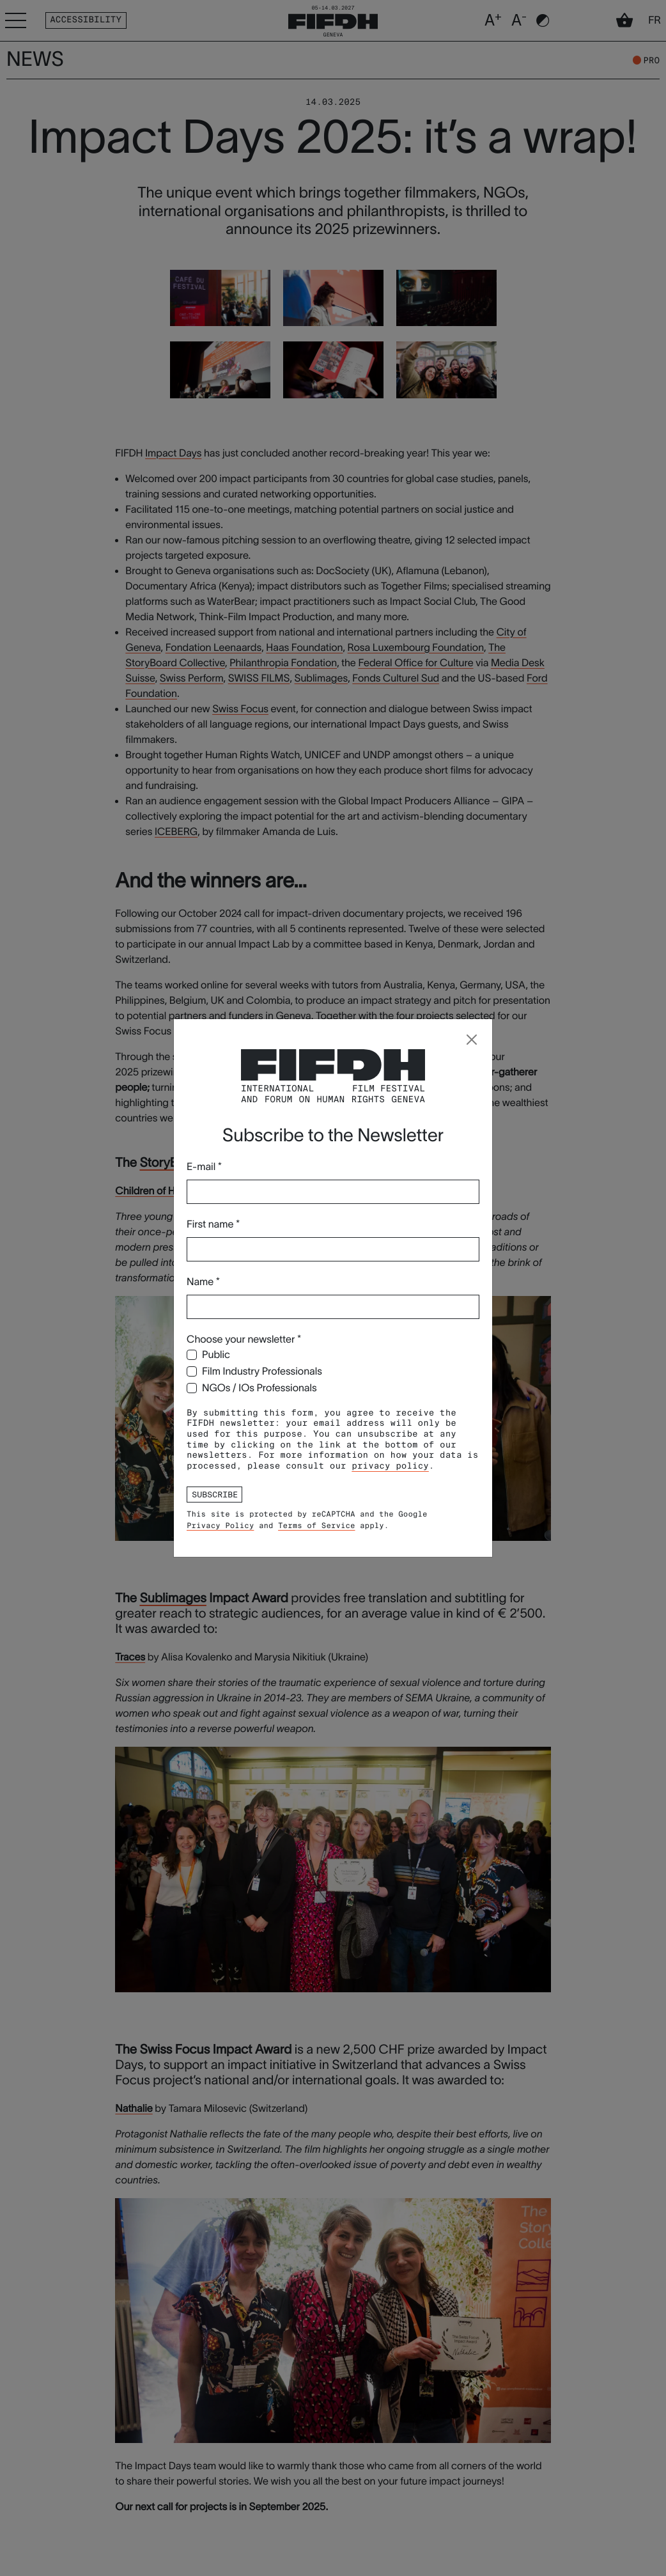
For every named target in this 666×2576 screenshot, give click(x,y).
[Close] (471, 1039)
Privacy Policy (220, 1526)
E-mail (204, 1167)
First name (213, 1224)
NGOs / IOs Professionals (259, 1388)
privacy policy (390, 1466)
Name (203, 1282)
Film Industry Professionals (262, 1371)
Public (216, 1355)
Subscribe (215, 1494)
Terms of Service (316, 1526)
